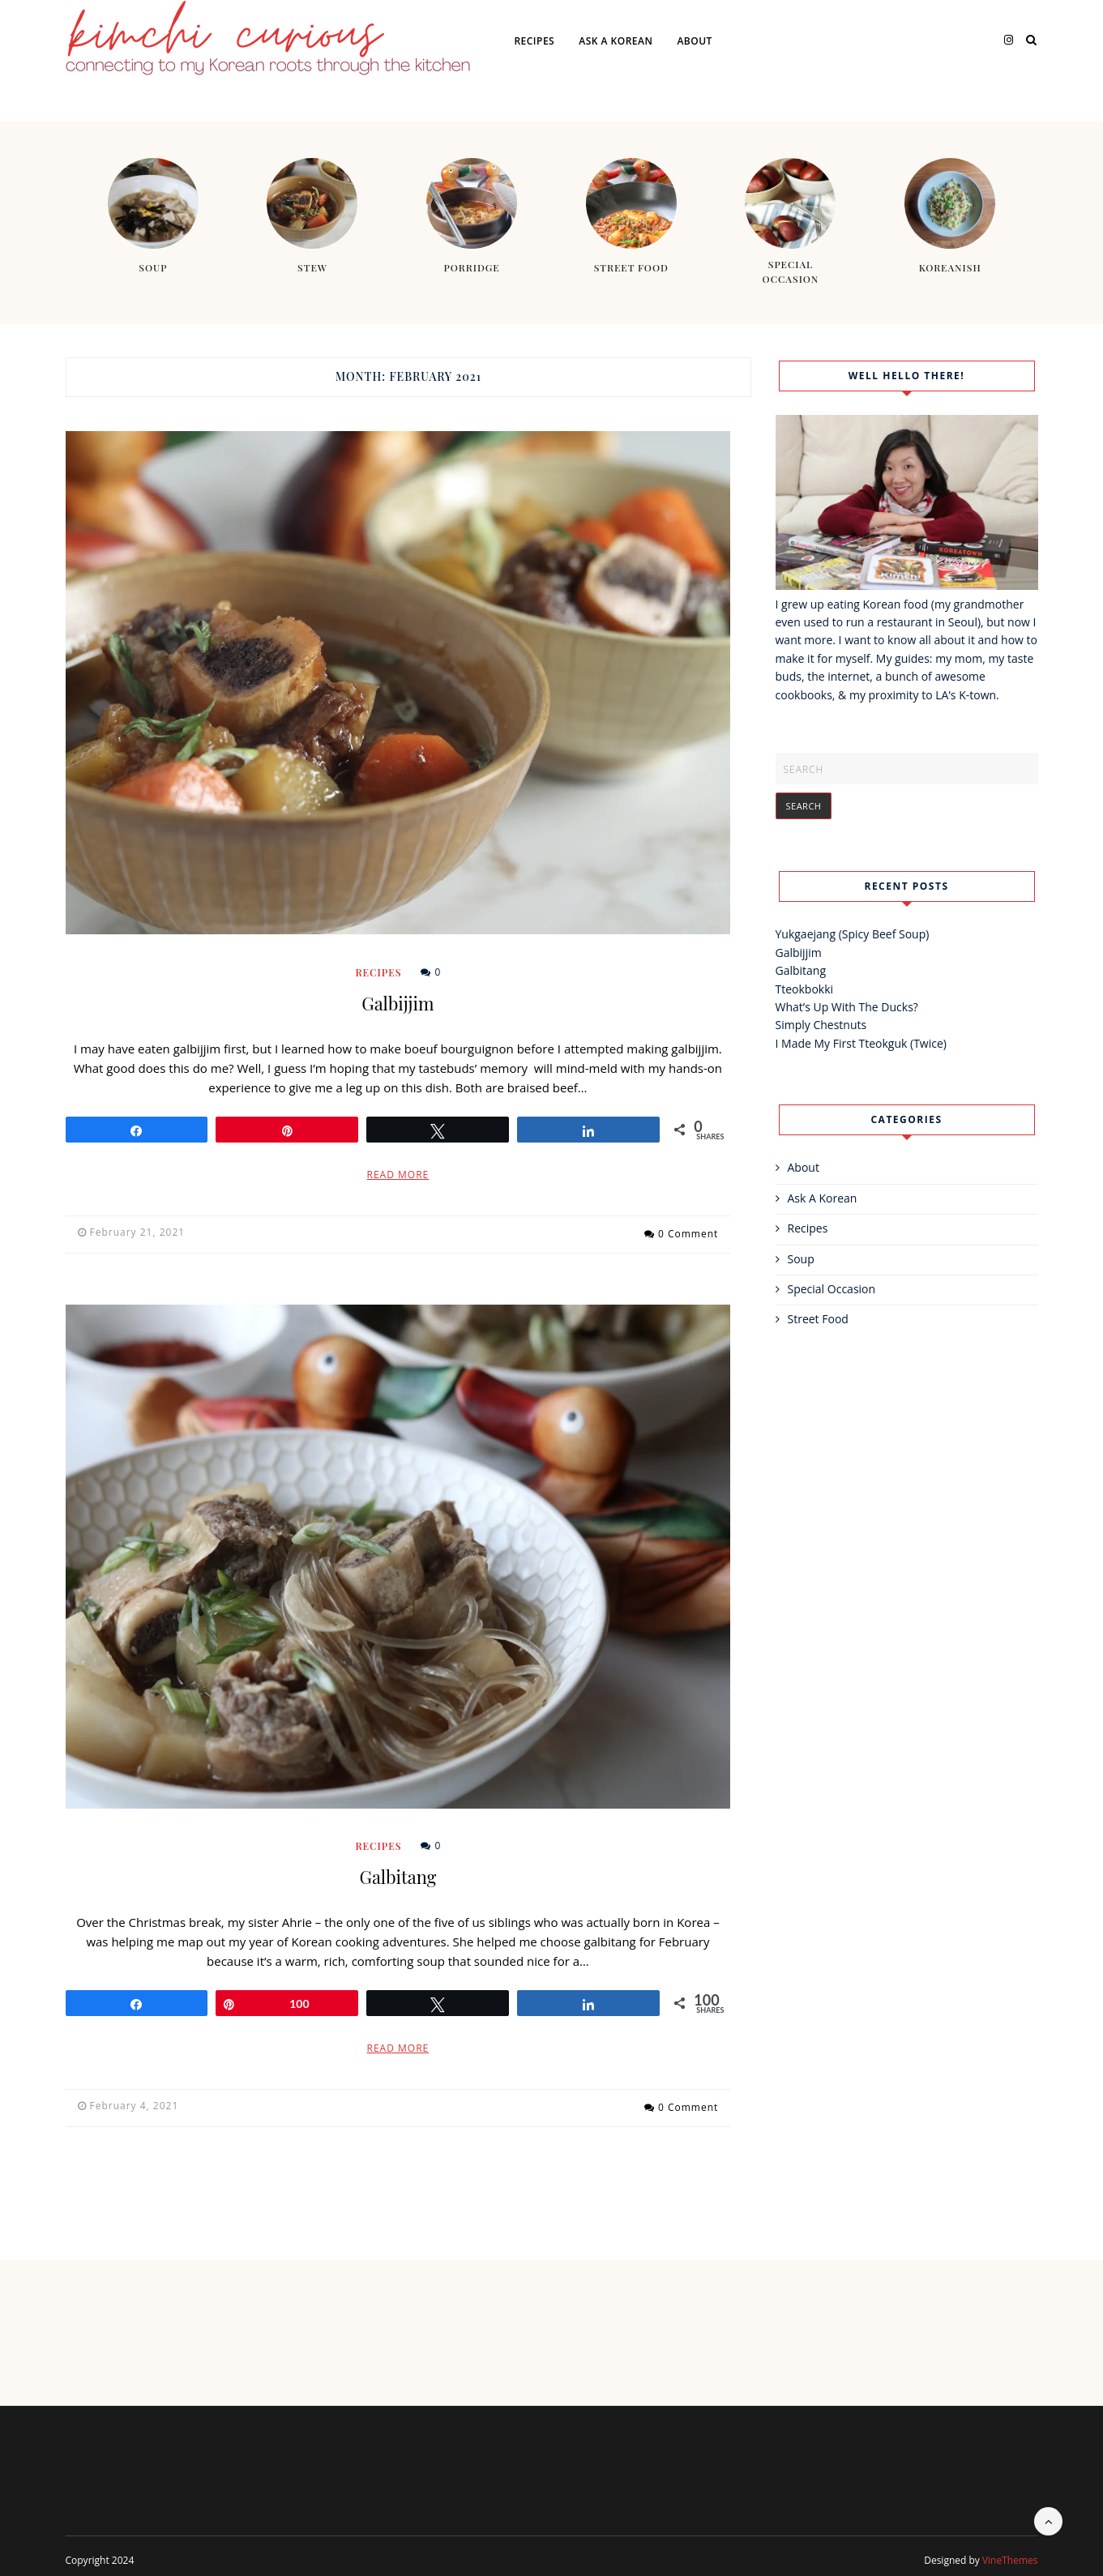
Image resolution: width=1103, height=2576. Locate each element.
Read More (398, 1174)
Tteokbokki (805, 989)
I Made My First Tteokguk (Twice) (861, 1043)
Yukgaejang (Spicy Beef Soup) (853, 934)
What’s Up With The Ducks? (847, 1007)
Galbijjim (397, 1003)
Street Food (818, 1318)
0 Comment (688, 1232)
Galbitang (398, 1873)
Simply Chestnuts (821, 1024)
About (694, 41)
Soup (801, 1259)
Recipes (534, 41)
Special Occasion (832, 1289)
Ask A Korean (615, 41)
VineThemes (1010, 2552)
